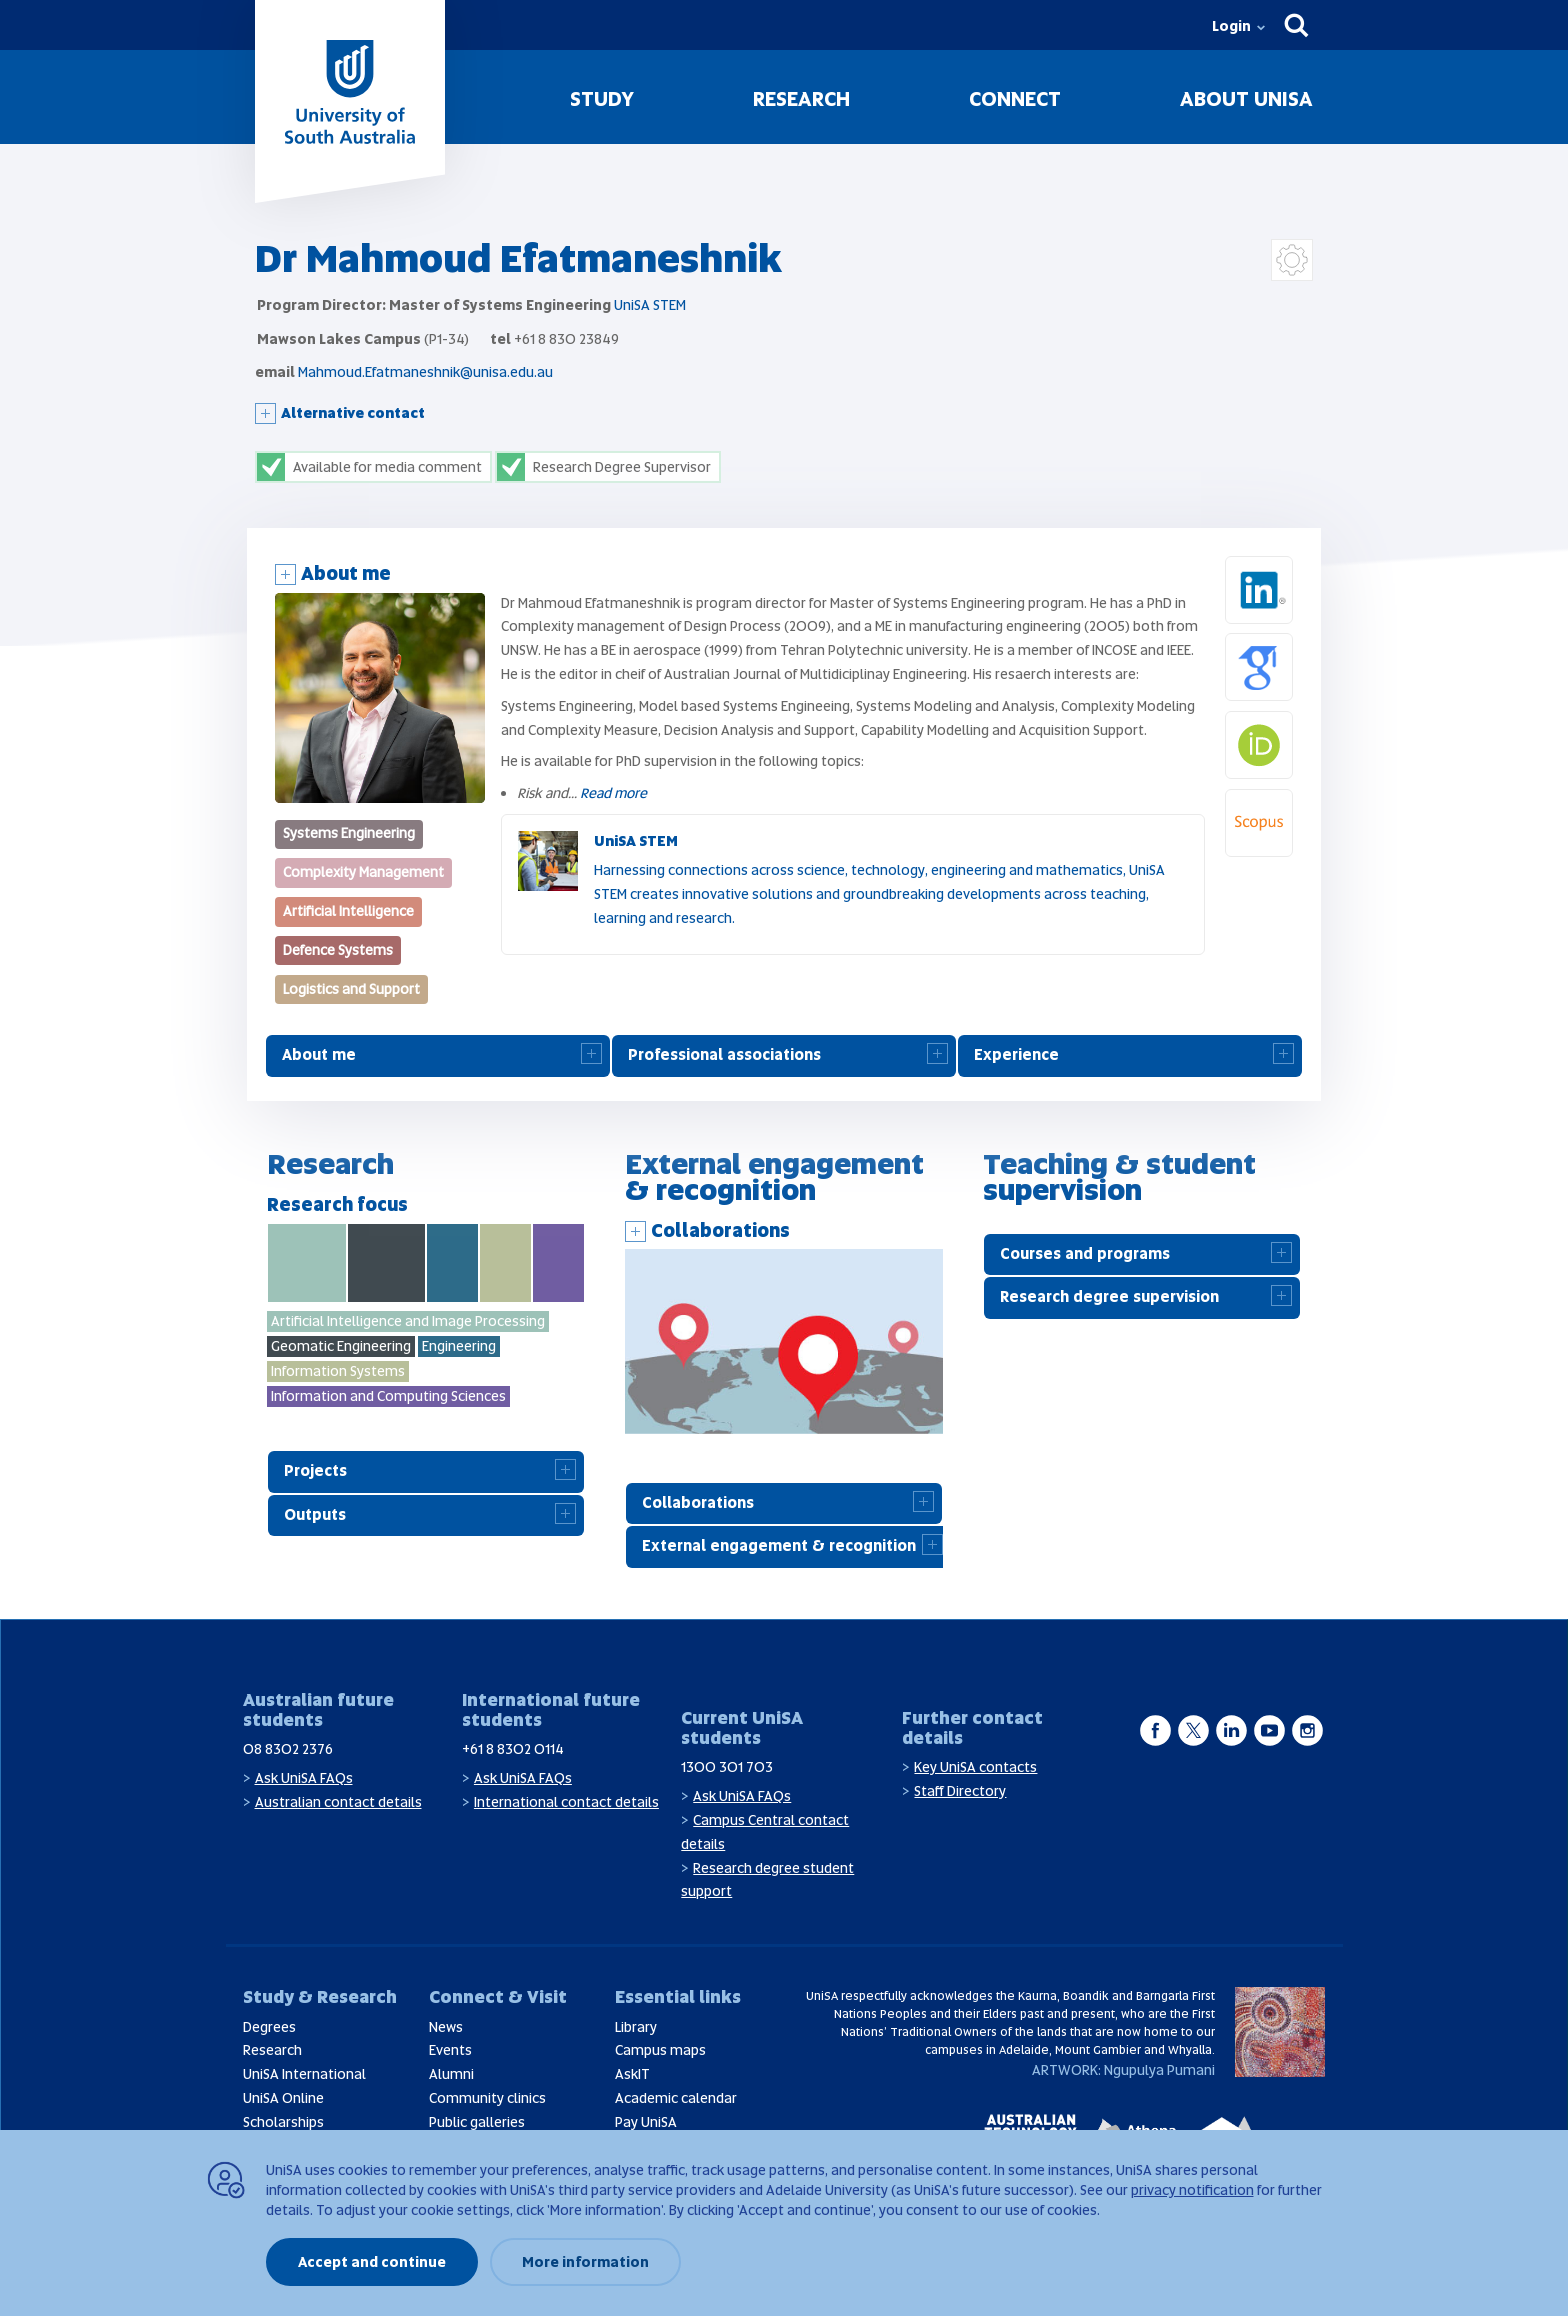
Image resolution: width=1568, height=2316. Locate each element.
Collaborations (720, 1230)
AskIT (632, 2074)
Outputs (315, 1515)
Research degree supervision (1109, 1297)
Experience (1016, 1055)
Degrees (269, 2027)
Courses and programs (1085, 1254)
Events (450, 2050)
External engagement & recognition (779, 1546)
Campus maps (660, 2050)
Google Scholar (1292, 645)
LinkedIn (1292, 568)
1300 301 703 (727, 1767)
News (446, 2027)
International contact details (566, 1802)
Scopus (1292, 801)
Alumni (451, 2074)
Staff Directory (960, 1791)
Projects (315, 1471)
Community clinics (487, 2098)
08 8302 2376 (288, 1749)
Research (801, 99)
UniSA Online (283, 2098)
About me (346, 573)
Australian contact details (338, 1802)
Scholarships (283, 2122)
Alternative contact (353, 413)
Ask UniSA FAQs (304, 1778)
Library (636, 2027)
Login (1231, 26)
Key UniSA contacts (975, 1767)
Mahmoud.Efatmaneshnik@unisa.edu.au (425, 372)
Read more (613, 793)
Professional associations (724, 1055)
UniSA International (304, 2074)
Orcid (1292, 723)
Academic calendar (676, 2098)
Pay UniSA (646, 2122)
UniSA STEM (650, 305)
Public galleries (477, 2122)
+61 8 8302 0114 (513, 1749)
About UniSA (1246, 99)
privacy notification (1192, 2190)
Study (602, 99)
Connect (1015, 99)
